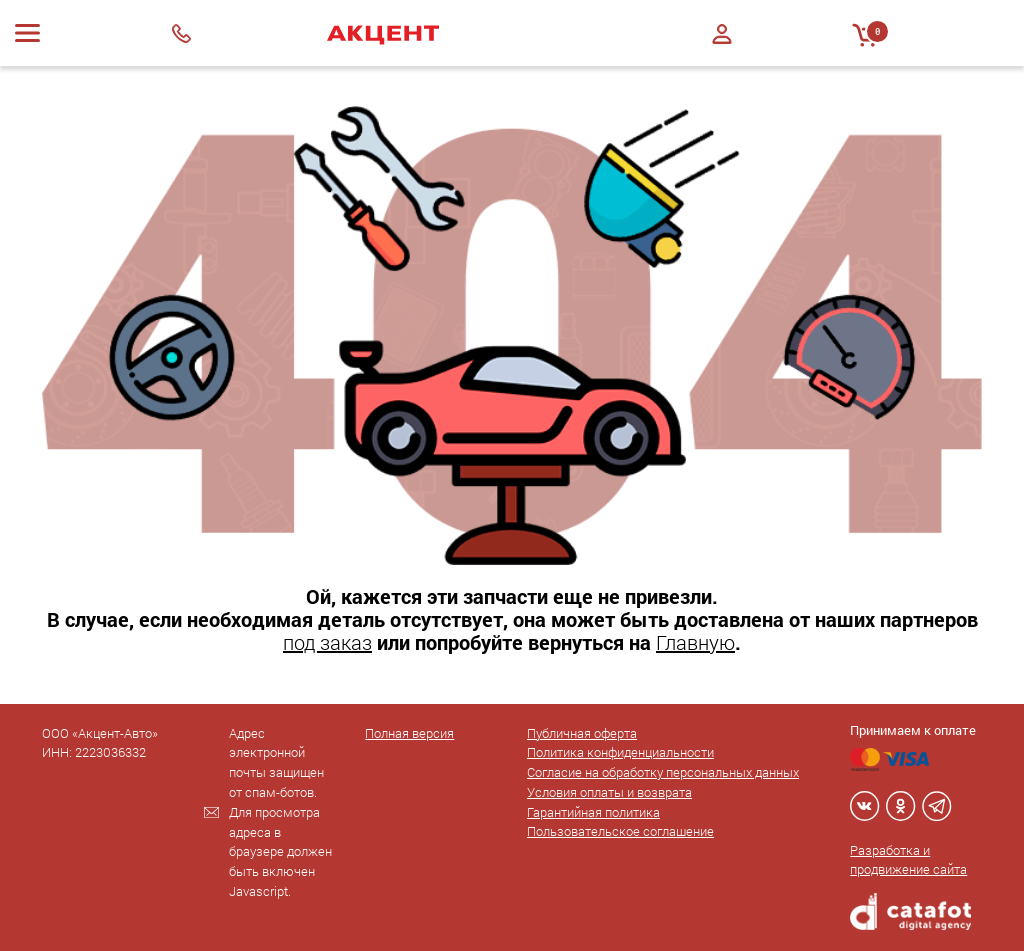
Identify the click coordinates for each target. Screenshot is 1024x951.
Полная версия (409, 733)
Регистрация (722, 51)
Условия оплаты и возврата (609, 792)
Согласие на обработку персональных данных (663, 772)
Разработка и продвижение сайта (908, 860)
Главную (695, 642)
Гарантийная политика (593, 812)
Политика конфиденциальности (620, 752)
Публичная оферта (582, 733)
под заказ (327, 642)
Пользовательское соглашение (620, 831)
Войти (722, 34)
